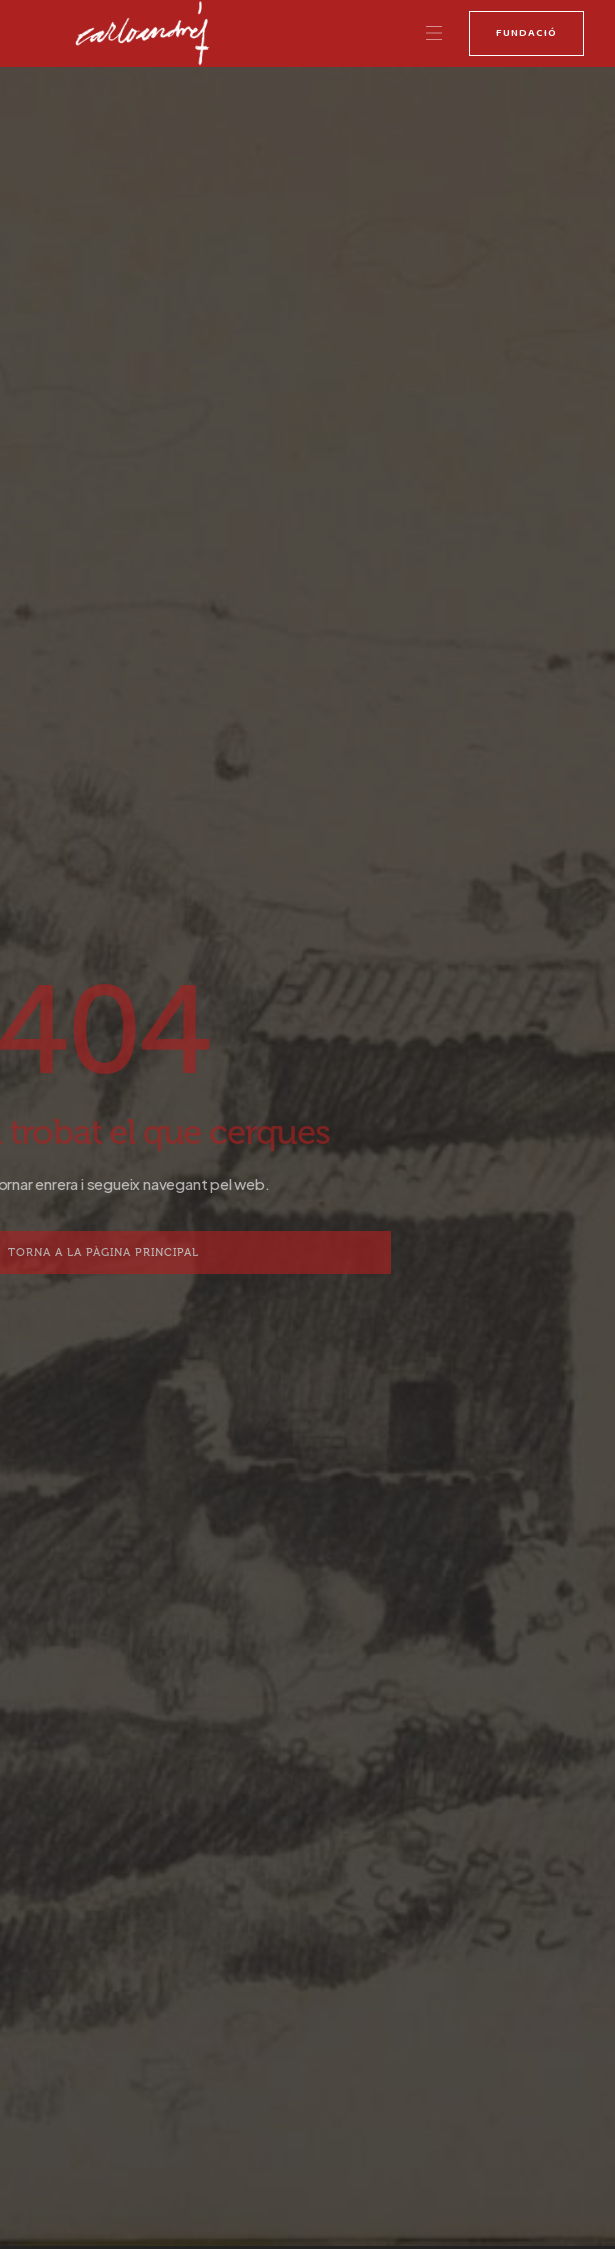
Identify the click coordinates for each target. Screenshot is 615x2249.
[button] (434, 34)
